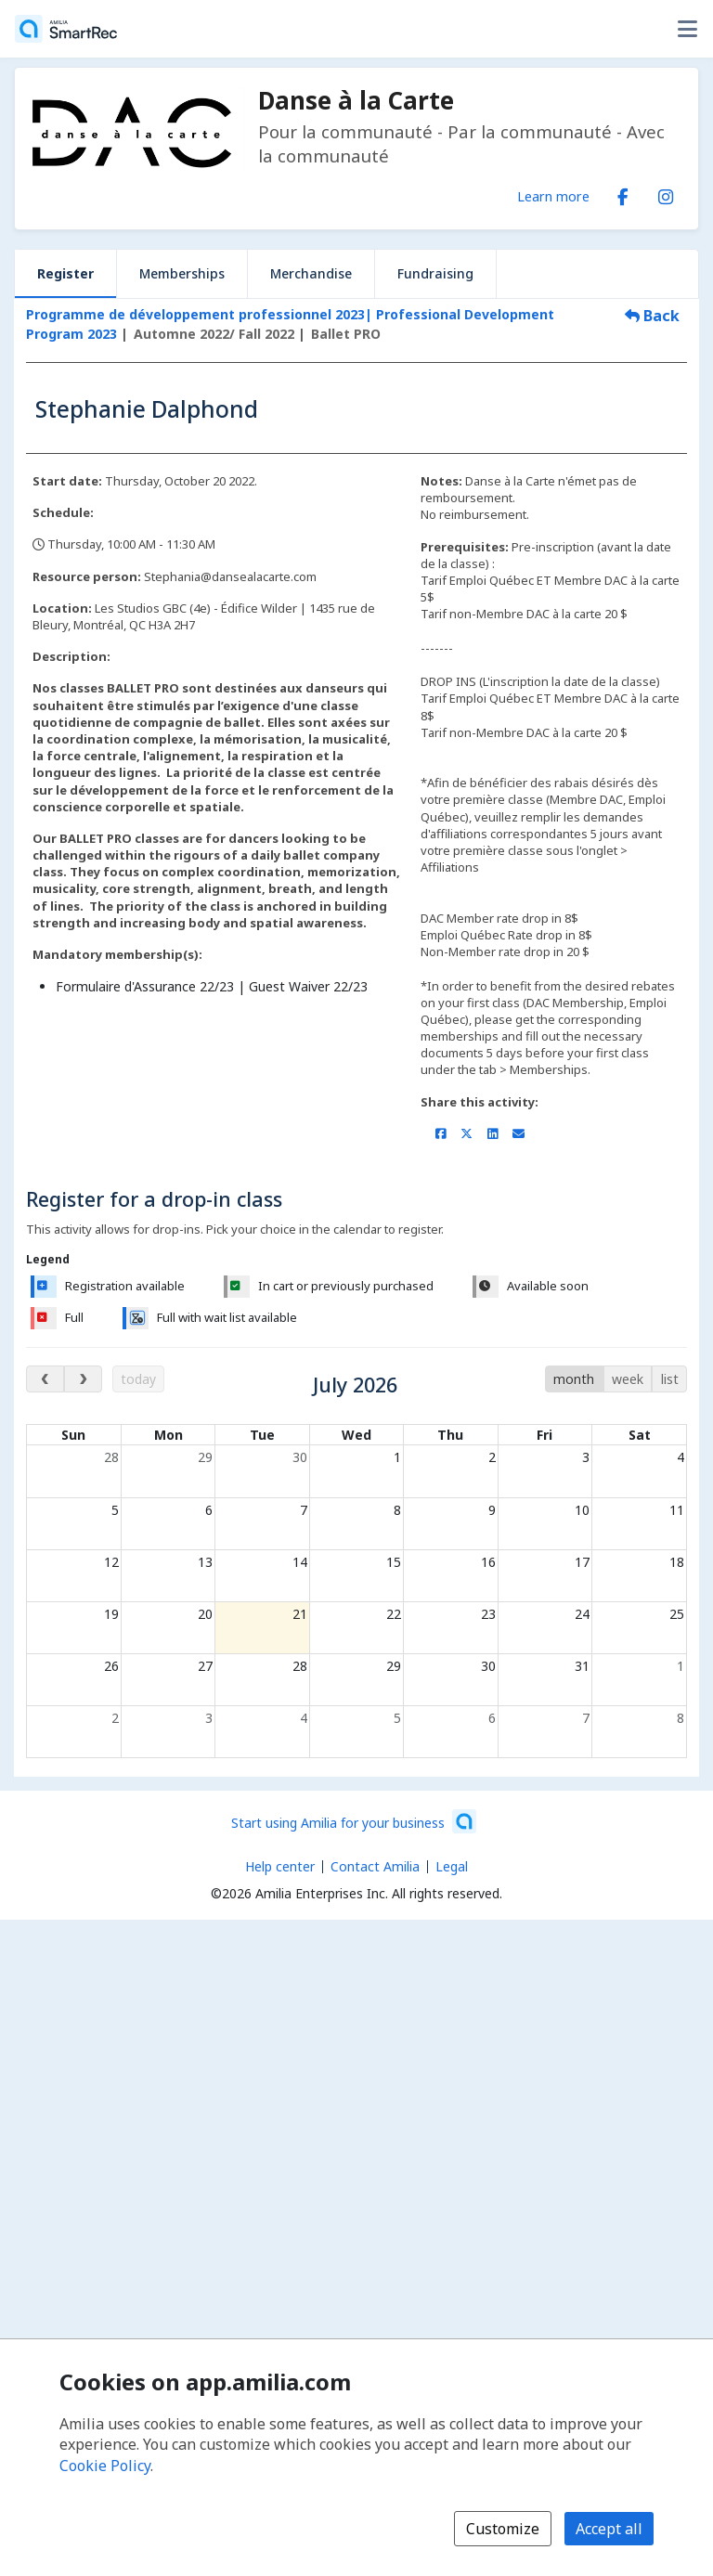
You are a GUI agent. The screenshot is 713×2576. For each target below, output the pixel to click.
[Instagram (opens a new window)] (665, 193)
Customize (502, 2528)
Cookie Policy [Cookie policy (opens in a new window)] (104, 2465)
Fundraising (435, 273)
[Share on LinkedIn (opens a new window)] (492, 1133)
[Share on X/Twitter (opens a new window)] (466, 1133)
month (573, 1379)
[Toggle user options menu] (687, 29)
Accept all (609, 2528)
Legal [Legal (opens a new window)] (451, 1866)
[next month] (83, 1379)
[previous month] (45, 1379)
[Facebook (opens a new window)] (623, 193)
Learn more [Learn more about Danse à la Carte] (553, 196)
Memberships (182, 273)
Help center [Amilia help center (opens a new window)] (280, 1866)
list (670, 1379)
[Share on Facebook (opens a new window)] (440, 1133)
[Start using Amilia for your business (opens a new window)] (353, 1821)
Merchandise (311, 273)
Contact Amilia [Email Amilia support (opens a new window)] (375, 1866)
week (627, 1379)
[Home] (66, 29)
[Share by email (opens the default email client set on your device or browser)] (518, 1133)
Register (65, 273)
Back (652, 315)
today (138, 1379)
